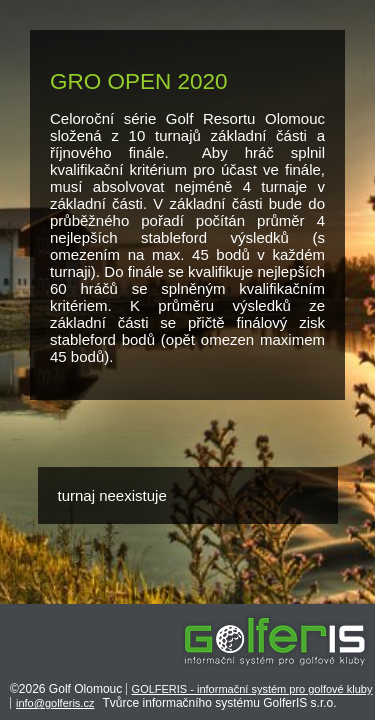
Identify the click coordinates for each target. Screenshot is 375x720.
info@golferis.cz (55, 703)
